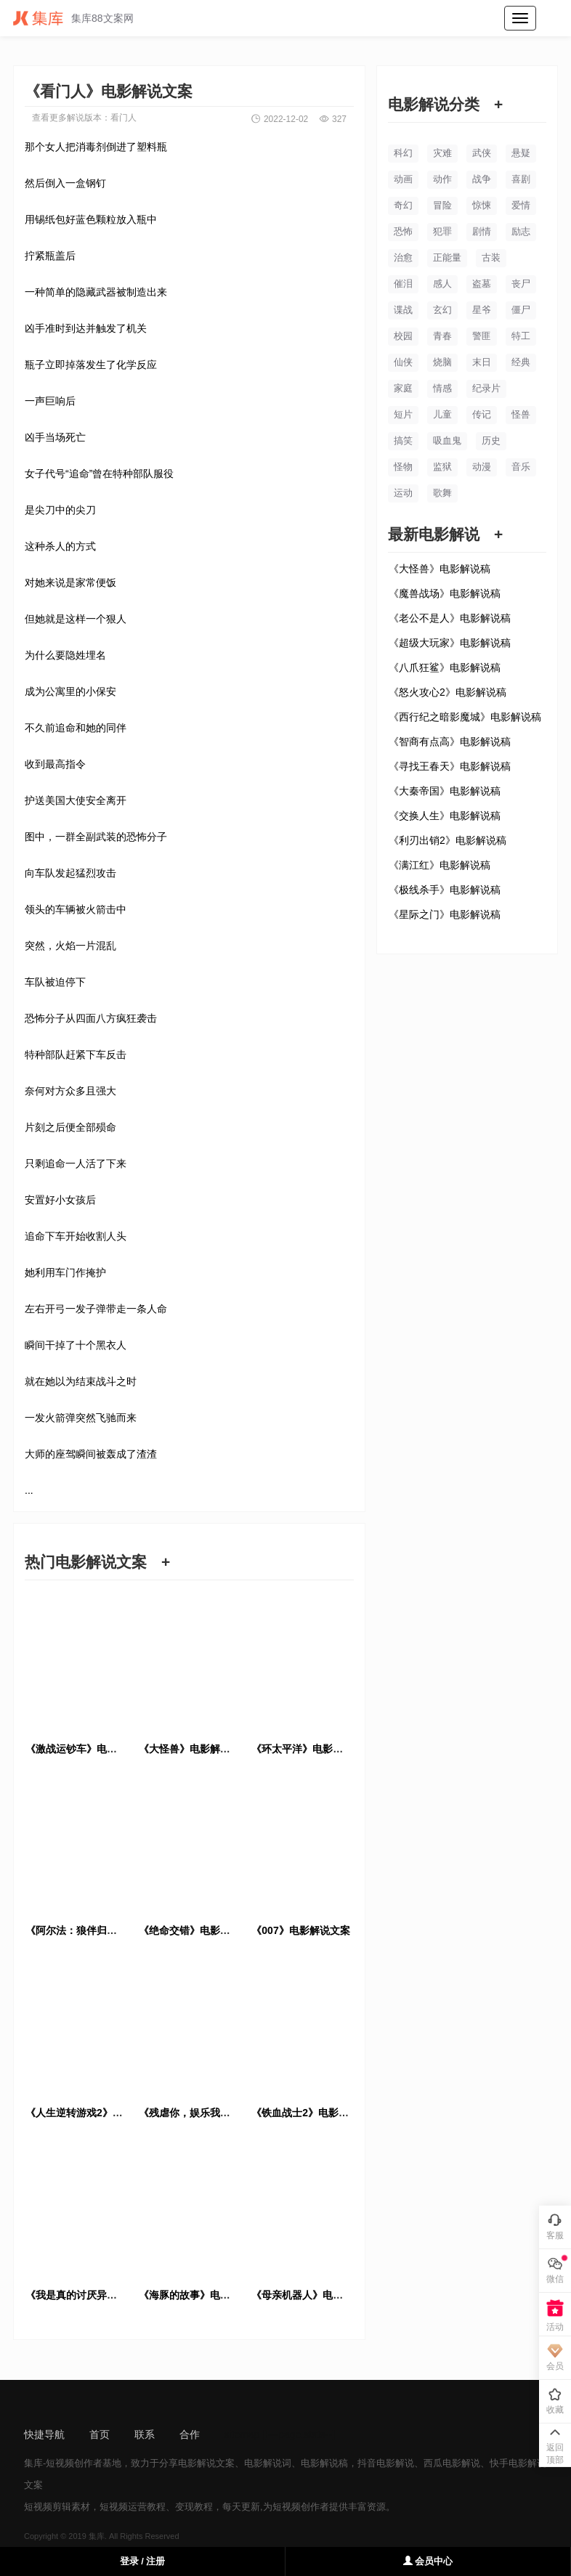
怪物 (403, 466)
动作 (442, 179)
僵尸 (520, 309)
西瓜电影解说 (452, 2463)
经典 (520, 362)
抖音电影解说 (385, 2463)
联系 (144, 2434)
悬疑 (520, 152)
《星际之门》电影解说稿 (445, 914)
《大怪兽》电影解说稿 (439, 569)
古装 (491, 257)
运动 (403, 492)
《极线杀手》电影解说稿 (445, 890)
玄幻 (442, 309)
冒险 (442, 205)
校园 (403, 335)
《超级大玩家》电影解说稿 (450, 643)
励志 (520, 231)
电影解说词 (267, 2463)
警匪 (481, 335)
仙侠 (403, 362)
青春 (442, 335)
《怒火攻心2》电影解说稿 (447, 692)
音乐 (520, 466)
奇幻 (403, 205)
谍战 (403, 309)
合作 (189, 2434)
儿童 (442, 414)
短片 (403, 414)
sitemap (242, 2434)
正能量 (447, 257)
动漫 (481, 466)
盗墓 (481, 283)
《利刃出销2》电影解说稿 (447, 840)
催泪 (403, 283)
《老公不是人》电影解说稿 (450, 618)
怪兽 (520, 414)
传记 (481, 414)
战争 (481, 179)
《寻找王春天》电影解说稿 (450, 766)
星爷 (481, 309)
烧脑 (442, 362)
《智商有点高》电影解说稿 (450, 741)
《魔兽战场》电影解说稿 (445, 593)
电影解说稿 (324, 2463)
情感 (442, 388)
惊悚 (481, 205)
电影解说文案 (206, 2463)
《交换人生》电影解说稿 (445, 815)
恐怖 (403, 231)
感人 (442, 283)
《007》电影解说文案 (300, 1930)
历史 (491, 440)
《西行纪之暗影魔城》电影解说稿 (465, 717)
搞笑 (403, 440)
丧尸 (520, 283)
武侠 (481, 152)
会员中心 (428, 2561)
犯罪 (442, 231)
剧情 (481, 231)
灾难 (442, 152)
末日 (481, 362)
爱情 (520, 205)
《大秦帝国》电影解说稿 (445, 791)
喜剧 (520, 179)
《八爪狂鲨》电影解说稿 (445, 667)
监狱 (442, 466)
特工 (520, 335)
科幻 (403, 152)
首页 (99, 2434)
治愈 (403, 257)
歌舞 (442, 492)
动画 (403, 179)
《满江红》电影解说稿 (439, 865)
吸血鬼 (447, 440)
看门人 (123, 118)
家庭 (403, 388)
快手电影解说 (518, 2463)
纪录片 (486, 388)
